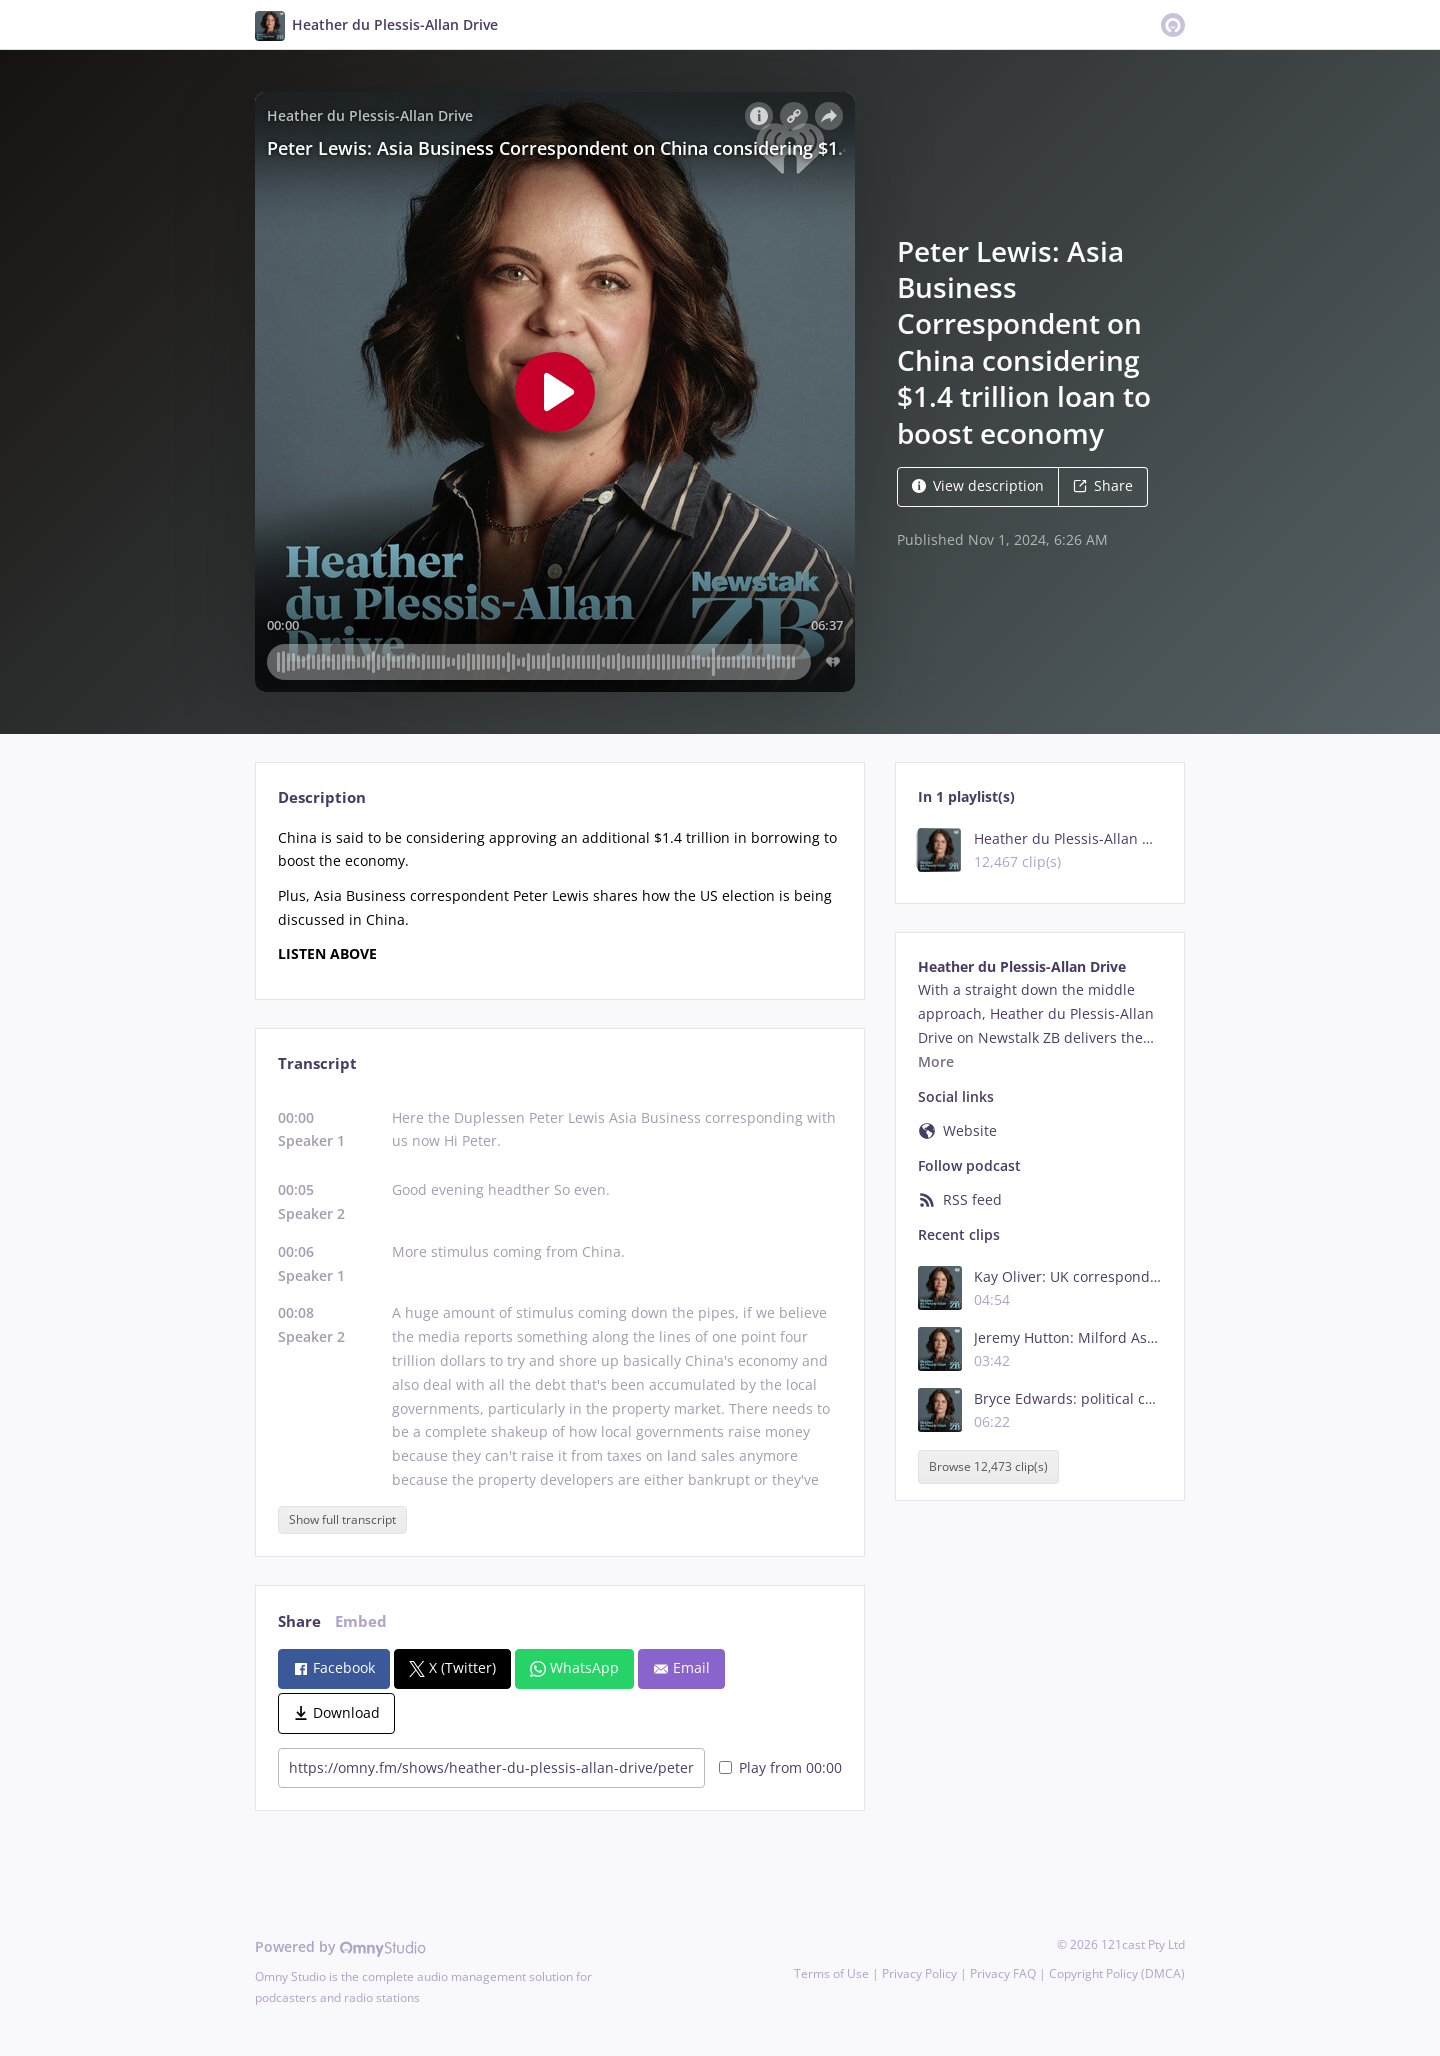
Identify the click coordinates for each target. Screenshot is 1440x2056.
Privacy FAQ (1003, 1973)
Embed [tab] (361, 1621)
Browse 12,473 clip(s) (988, 1466)
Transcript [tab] (317, 1063)
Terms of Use (831, 1973)
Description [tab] (322, 797)
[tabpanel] (559, 896)
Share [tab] (299, 1621)
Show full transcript (342, 1519)
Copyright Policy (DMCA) (1117, 1973)
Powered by (340, 1946)
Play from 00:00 (780, 1767)
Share (1103, 485)
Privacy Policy (919, 1973)
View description (978, 485)
